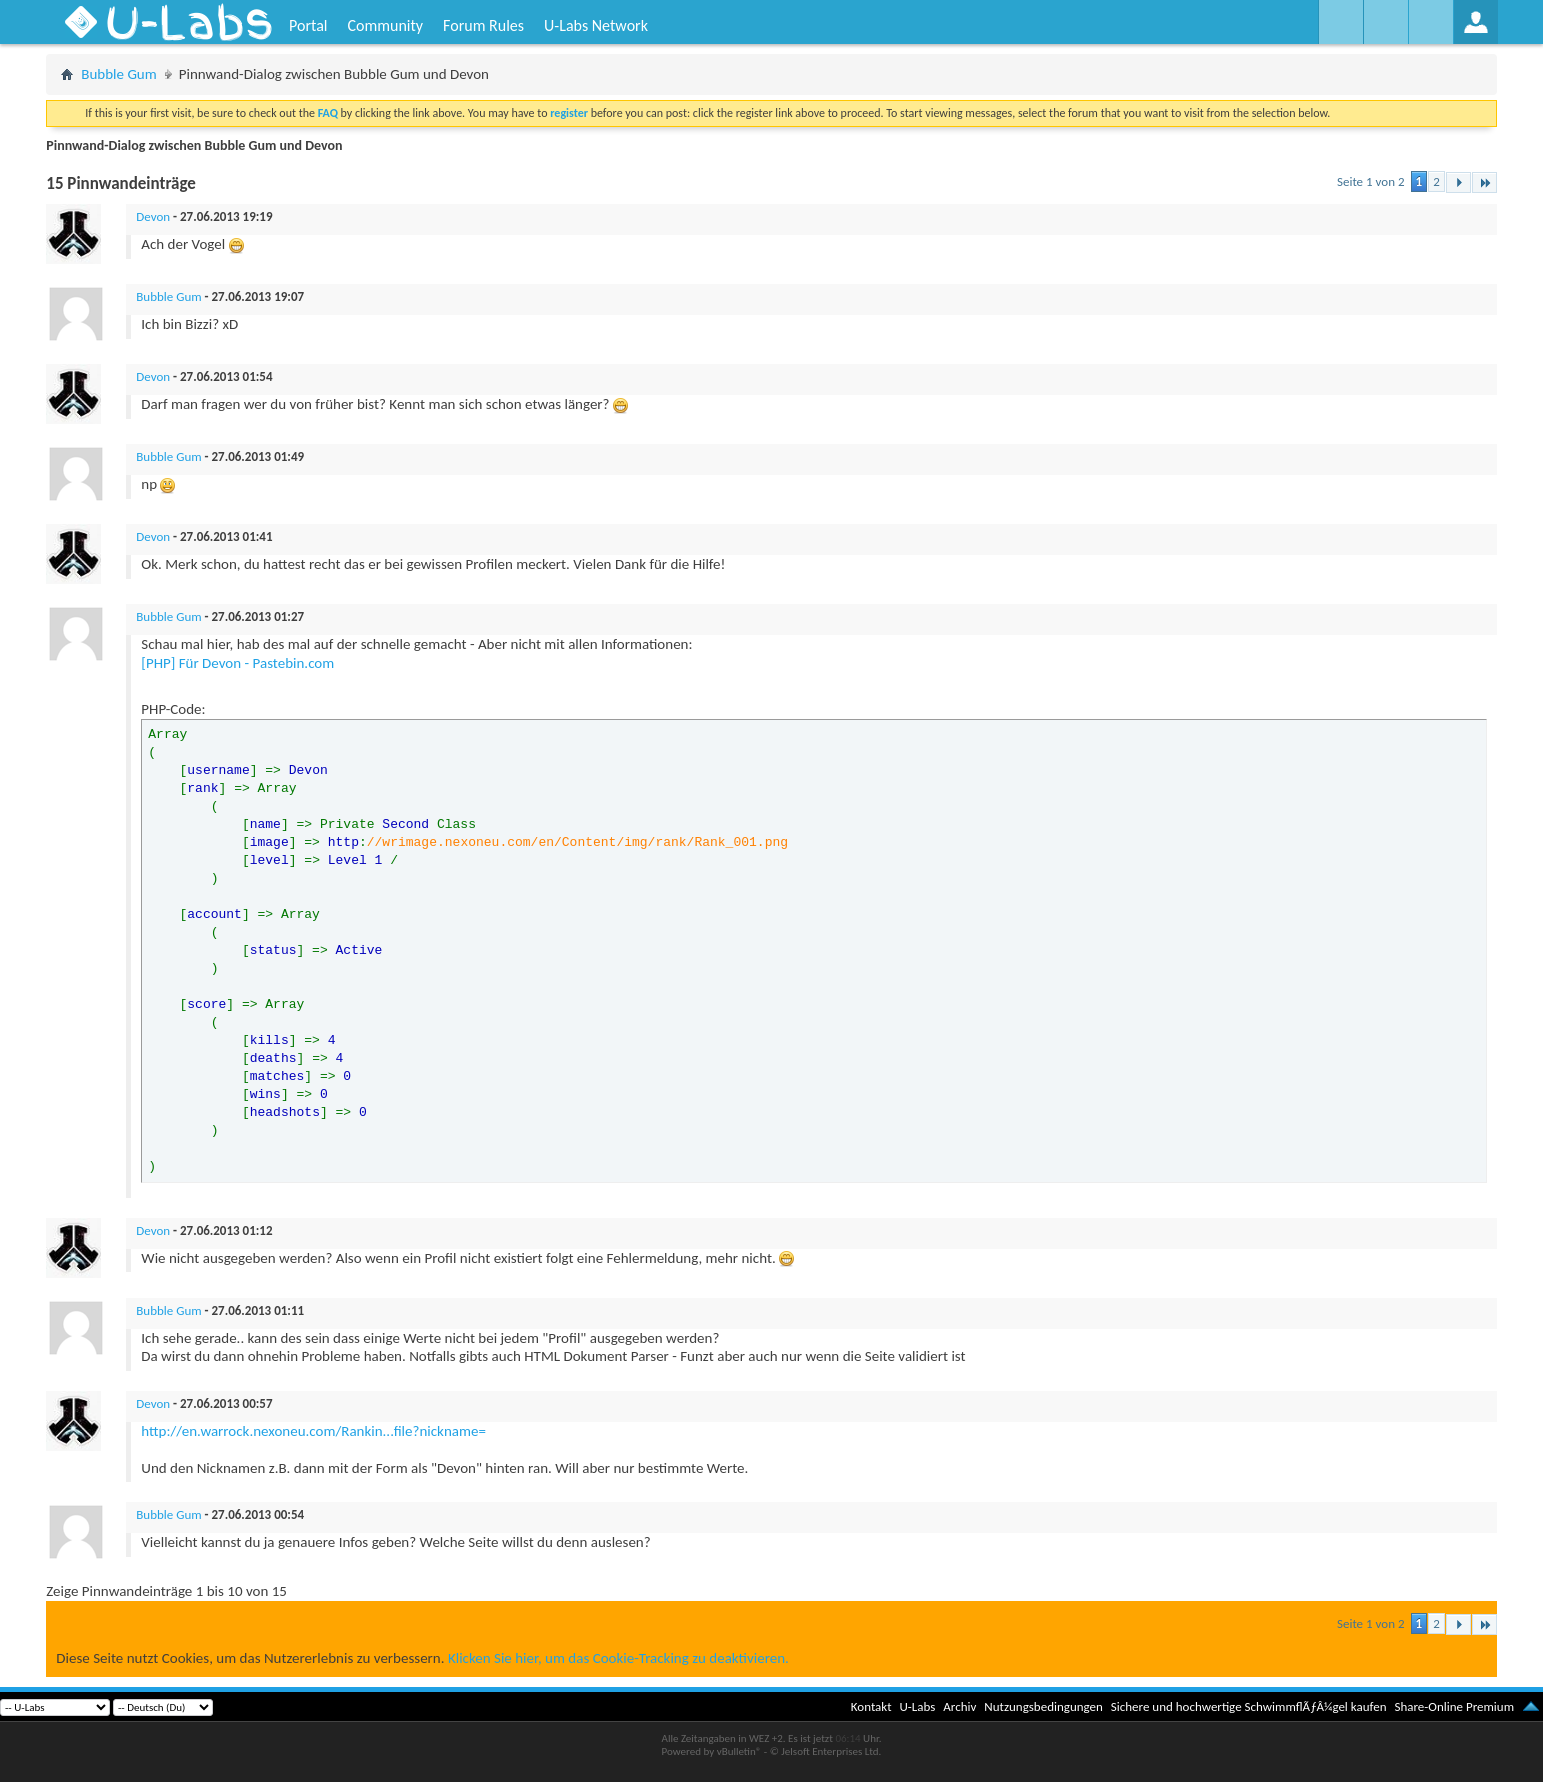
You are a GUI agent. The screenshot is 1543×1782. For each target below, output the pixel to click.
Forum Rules (483, 25)
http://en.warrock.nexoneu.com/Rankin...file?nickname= (313, 1431)
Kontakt (871, 1706)
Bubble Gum (118, 74)
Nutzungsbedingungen (1043, 1706)
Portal (308, 25)
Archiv (959, 1706)
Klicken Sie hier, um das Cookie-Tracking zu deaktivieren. (618, 1658)
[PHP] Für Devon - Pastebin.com (237, 663)
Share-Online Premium (1454, 1706)
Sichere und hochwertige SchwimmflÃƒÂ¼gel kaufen (1249, 1706)
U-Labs (918, 1706)
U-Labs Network (596, 25)
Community (385, 25)
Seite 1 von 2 (1371, 181)
